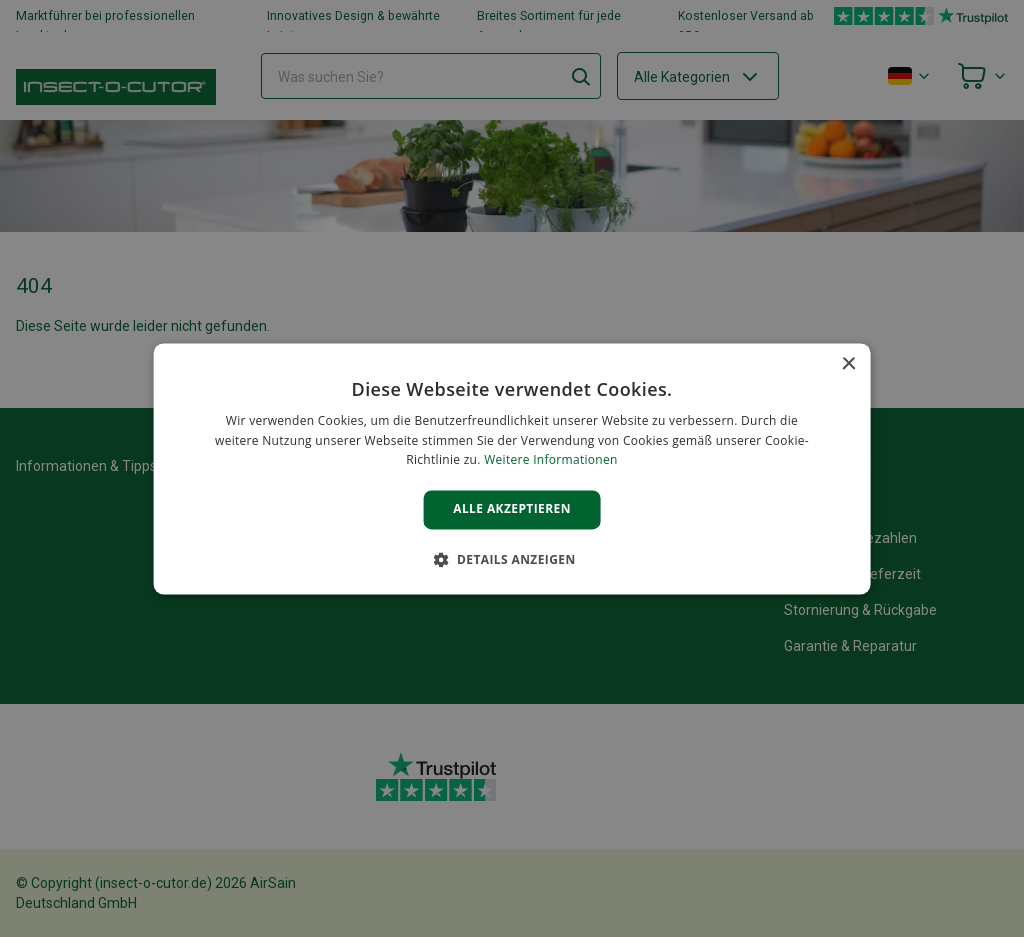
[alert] (512, 468)
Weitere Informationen (551, 460)
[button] (511, 559)
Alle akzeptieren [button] (512, 509)
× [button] (847, 364)
